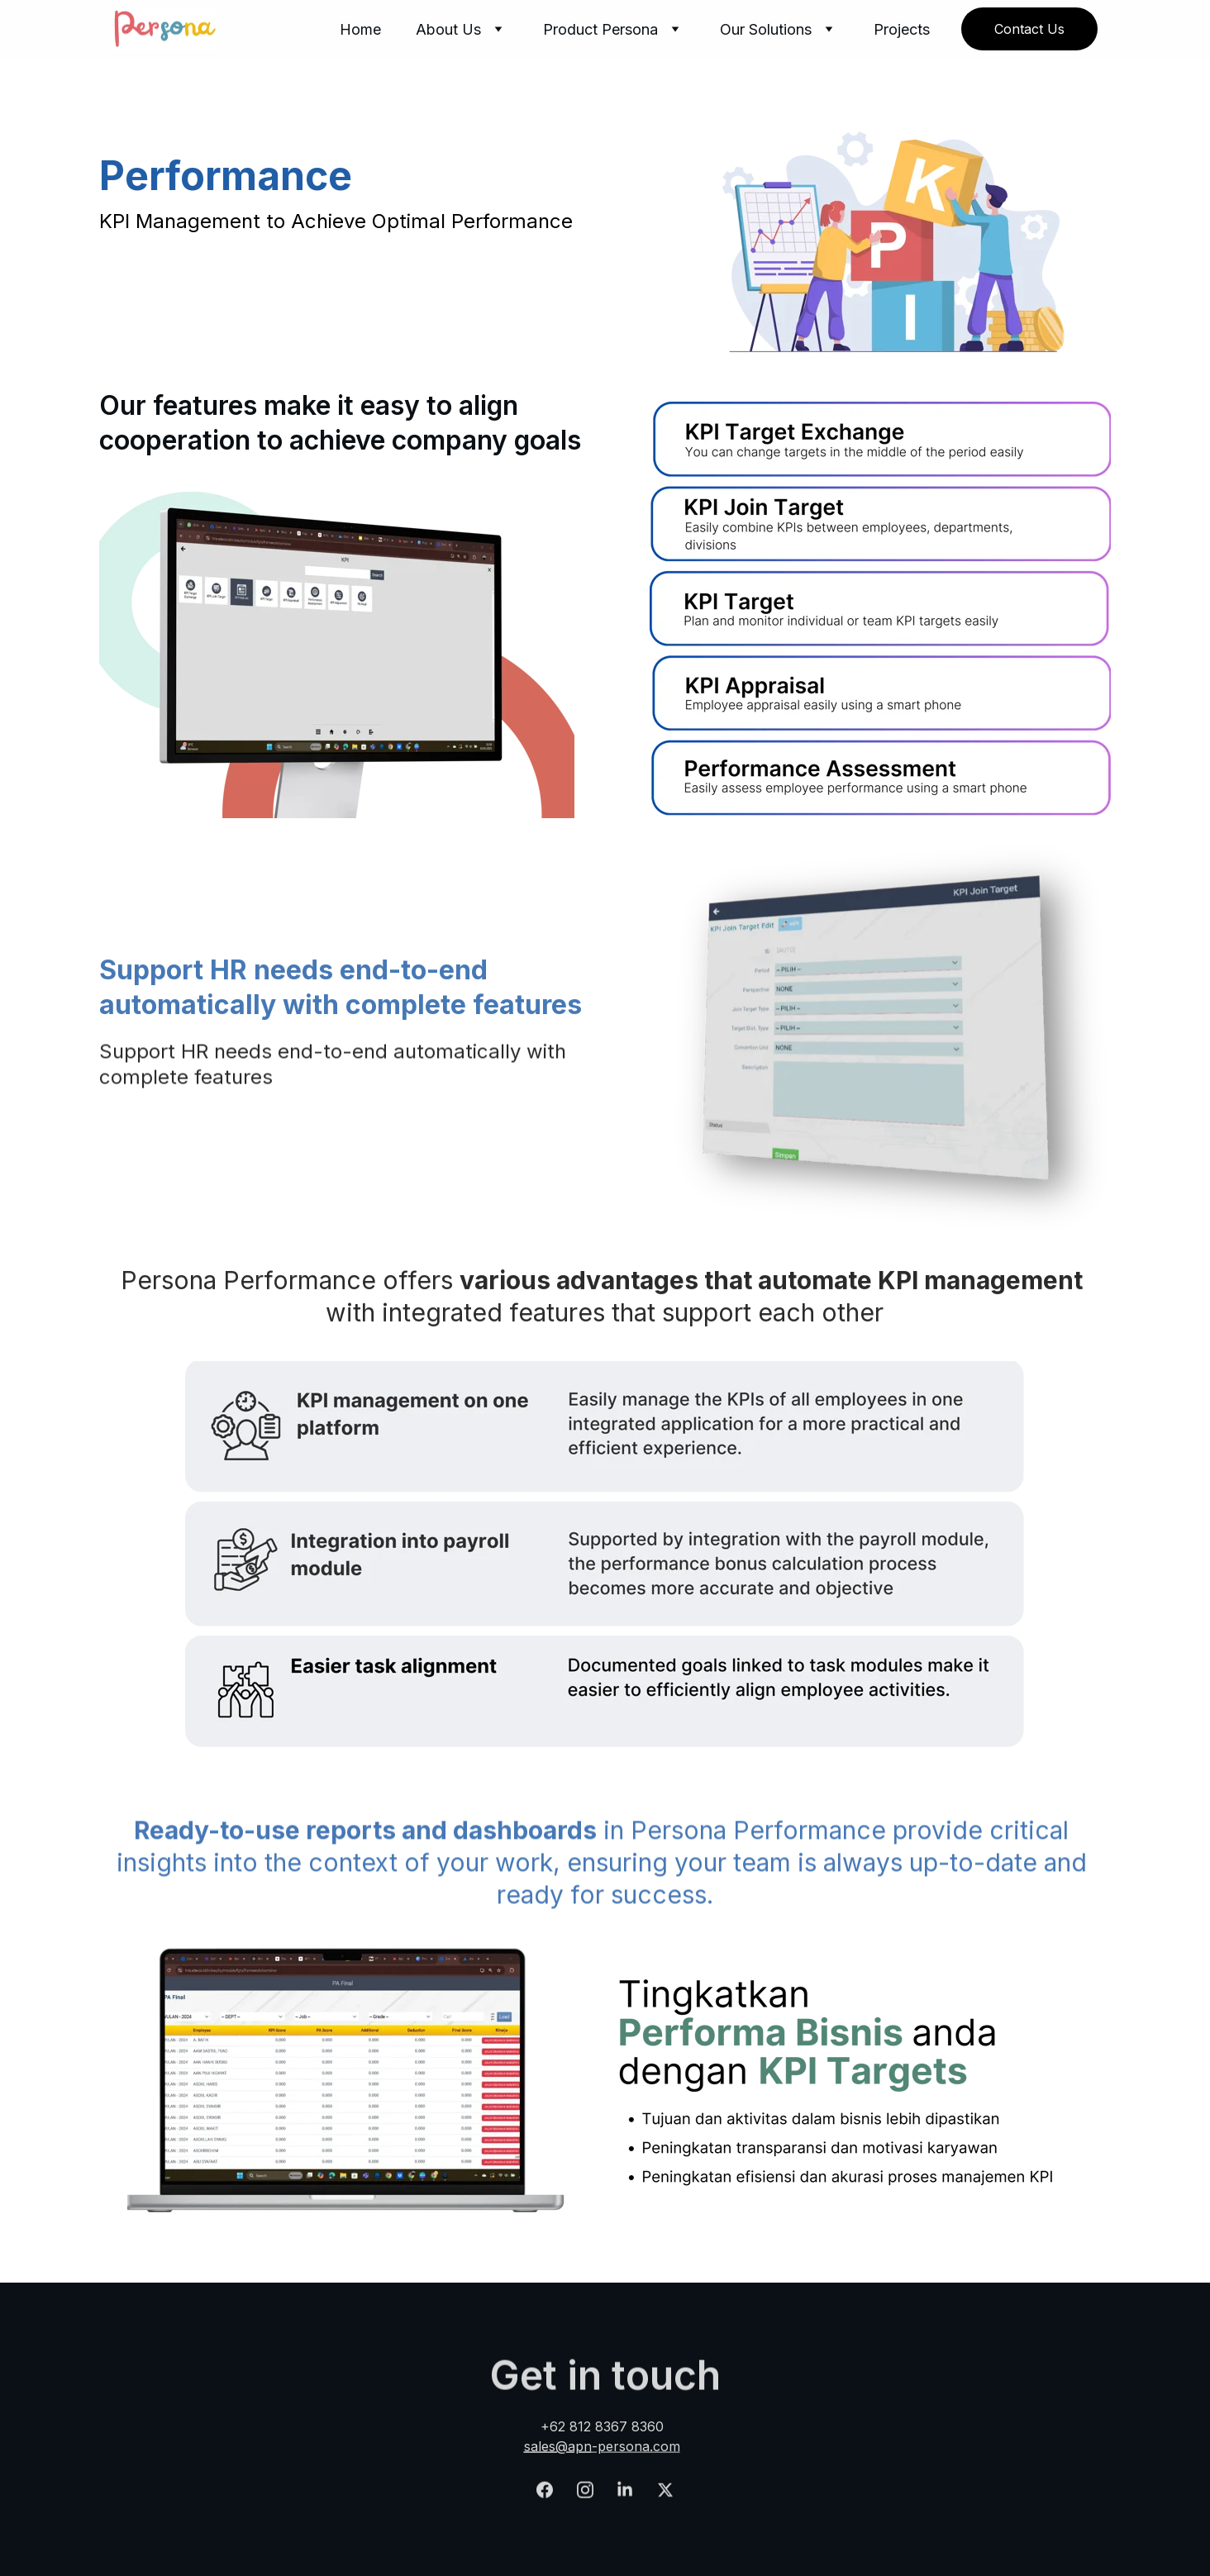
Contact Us (1029, 29)
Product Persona (600, 29)
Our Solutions (766, 29)
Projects (902, 29)
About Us (448, 29)
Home (360, 29)
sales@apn (558, 2448)
